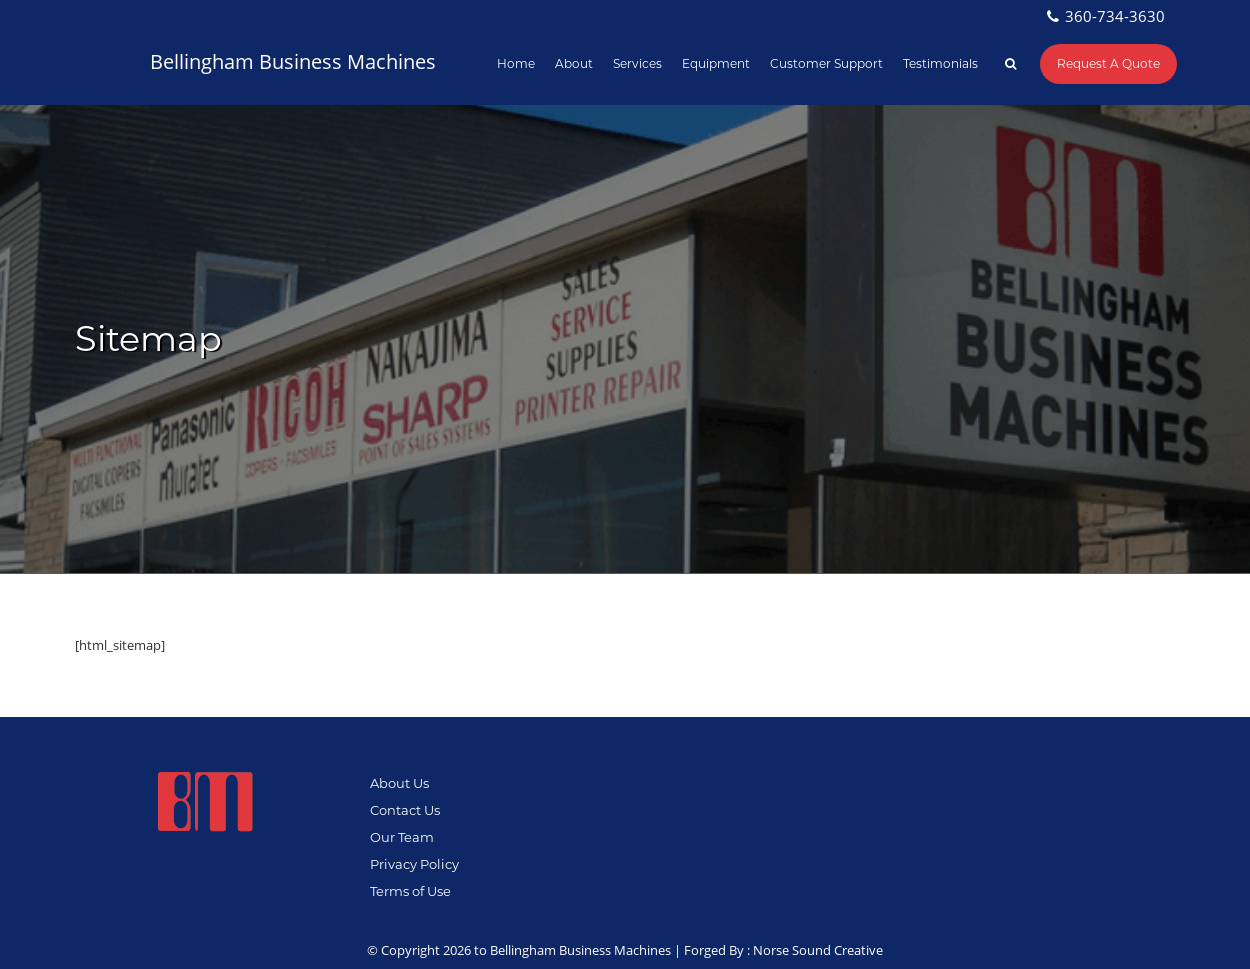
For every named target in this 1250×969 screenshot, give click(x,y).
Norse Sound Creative (818, 950)
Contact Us (405, 810)
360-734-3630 (1115, 16)
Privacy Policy (414, 864)
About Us (399, 783)
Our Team (402, 837)
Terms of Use (410, 891)
